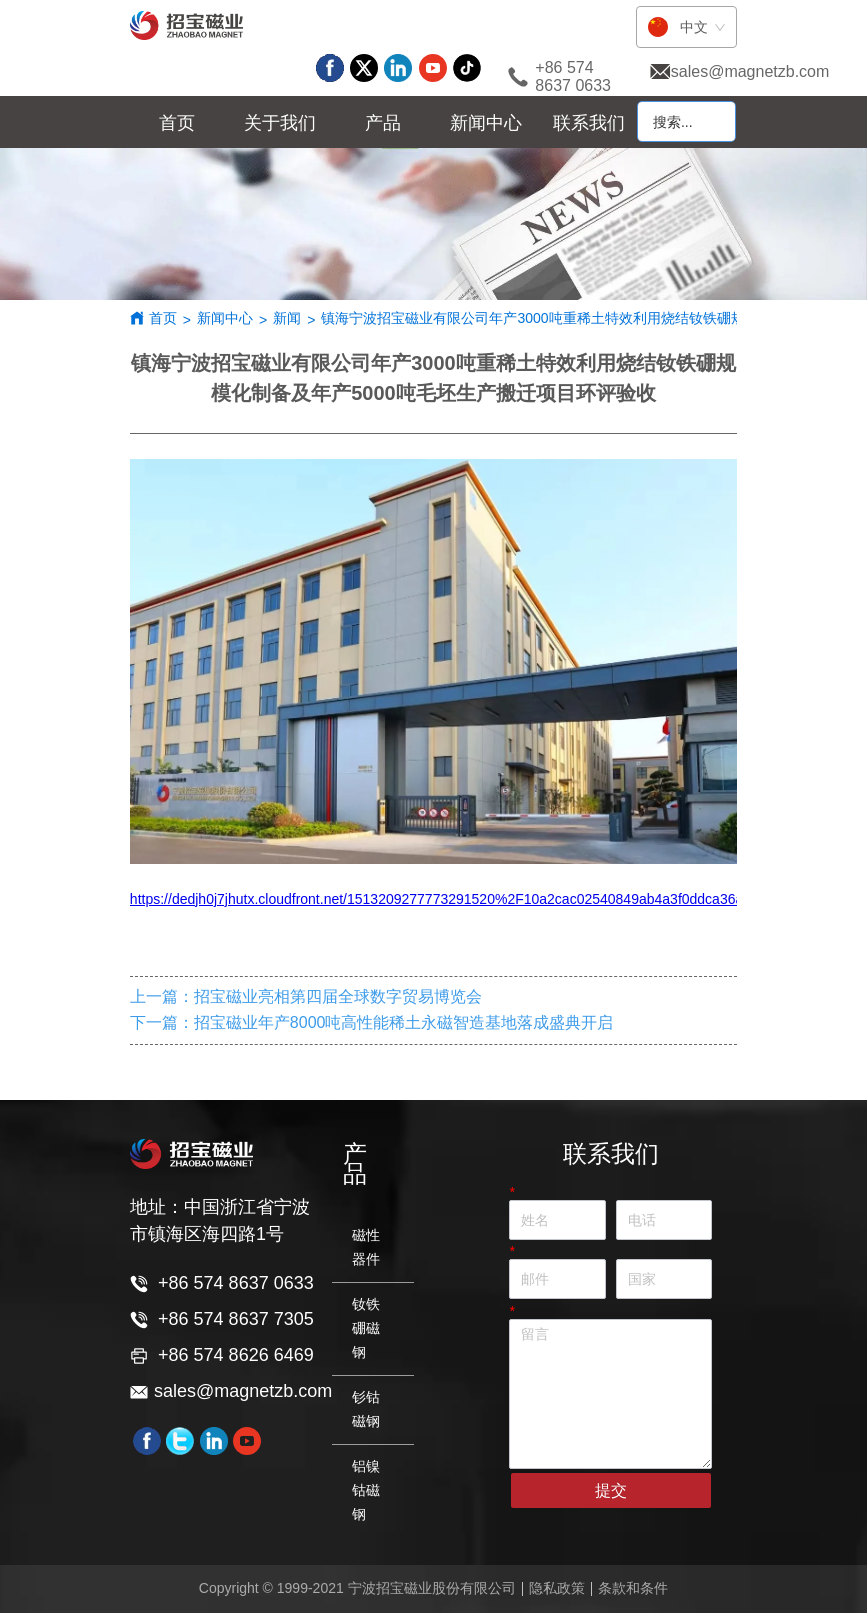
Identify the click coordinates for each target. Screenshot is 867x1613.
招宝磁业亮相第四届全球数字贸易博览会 (338, 996)
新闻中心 (225, 318)
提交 (611, 1490)
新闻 (287, 318)
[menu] (383, 123)
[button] (280, 123)
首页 (163, 318)
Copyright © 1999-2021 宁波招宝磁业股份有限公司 (357, 1588)
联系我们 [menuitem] (589, 123)
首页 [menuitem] (177, 123)
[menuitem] (280, 123)
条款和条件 (633, 1588)
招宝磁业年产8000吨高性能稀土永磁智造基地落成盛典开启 (404, 1022)
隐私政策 (557, 1588)
